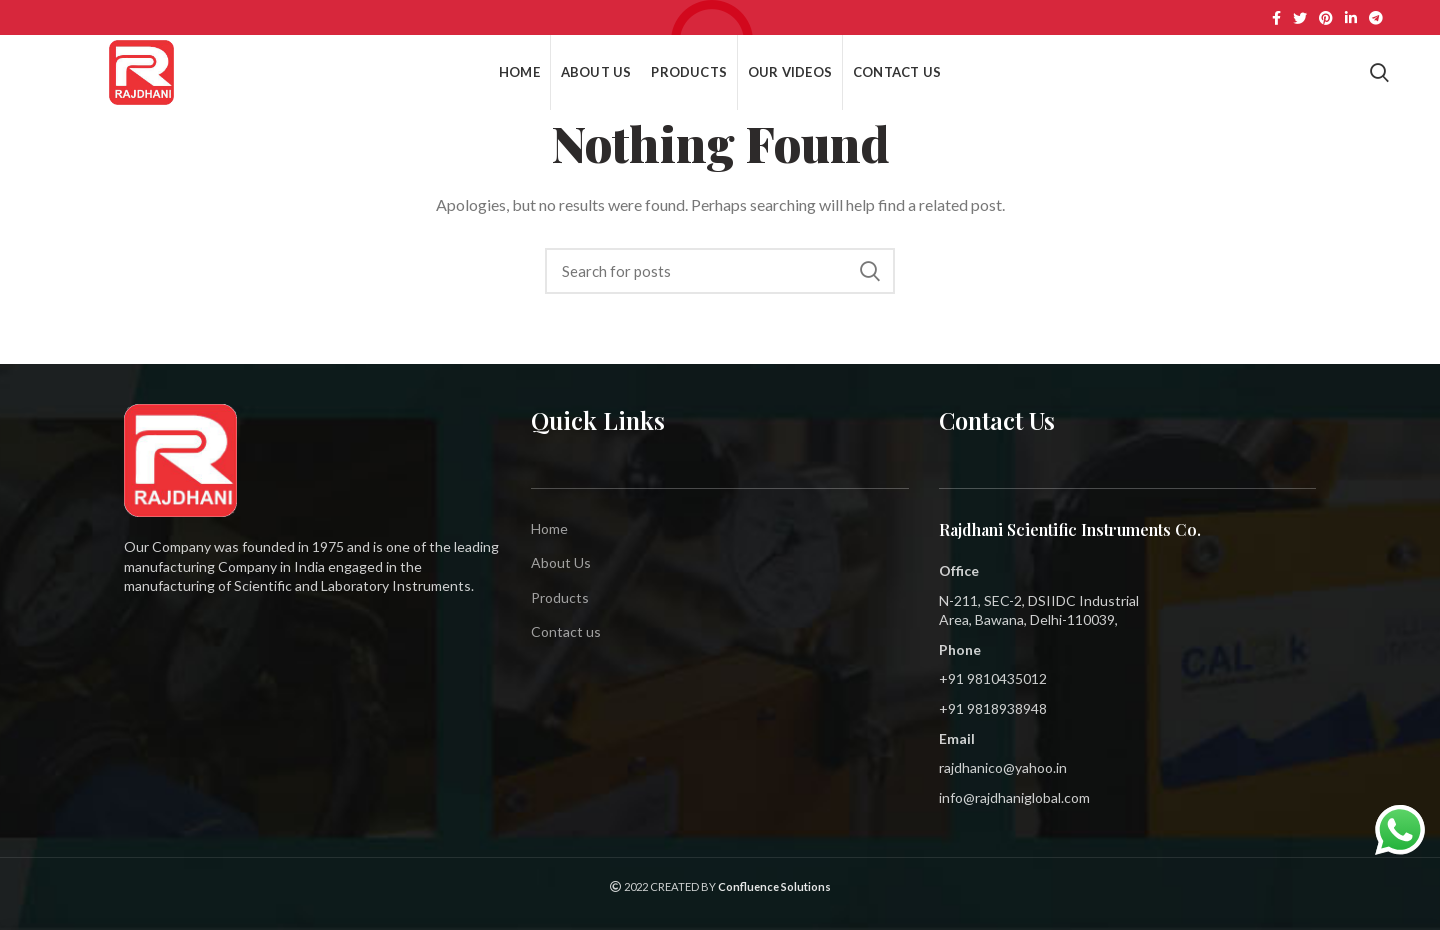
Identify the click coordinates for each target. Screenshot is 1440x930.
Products (560, 597)
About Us (561, 562)
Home (549, 528)
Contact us (566, 631)
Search (870, 271)
